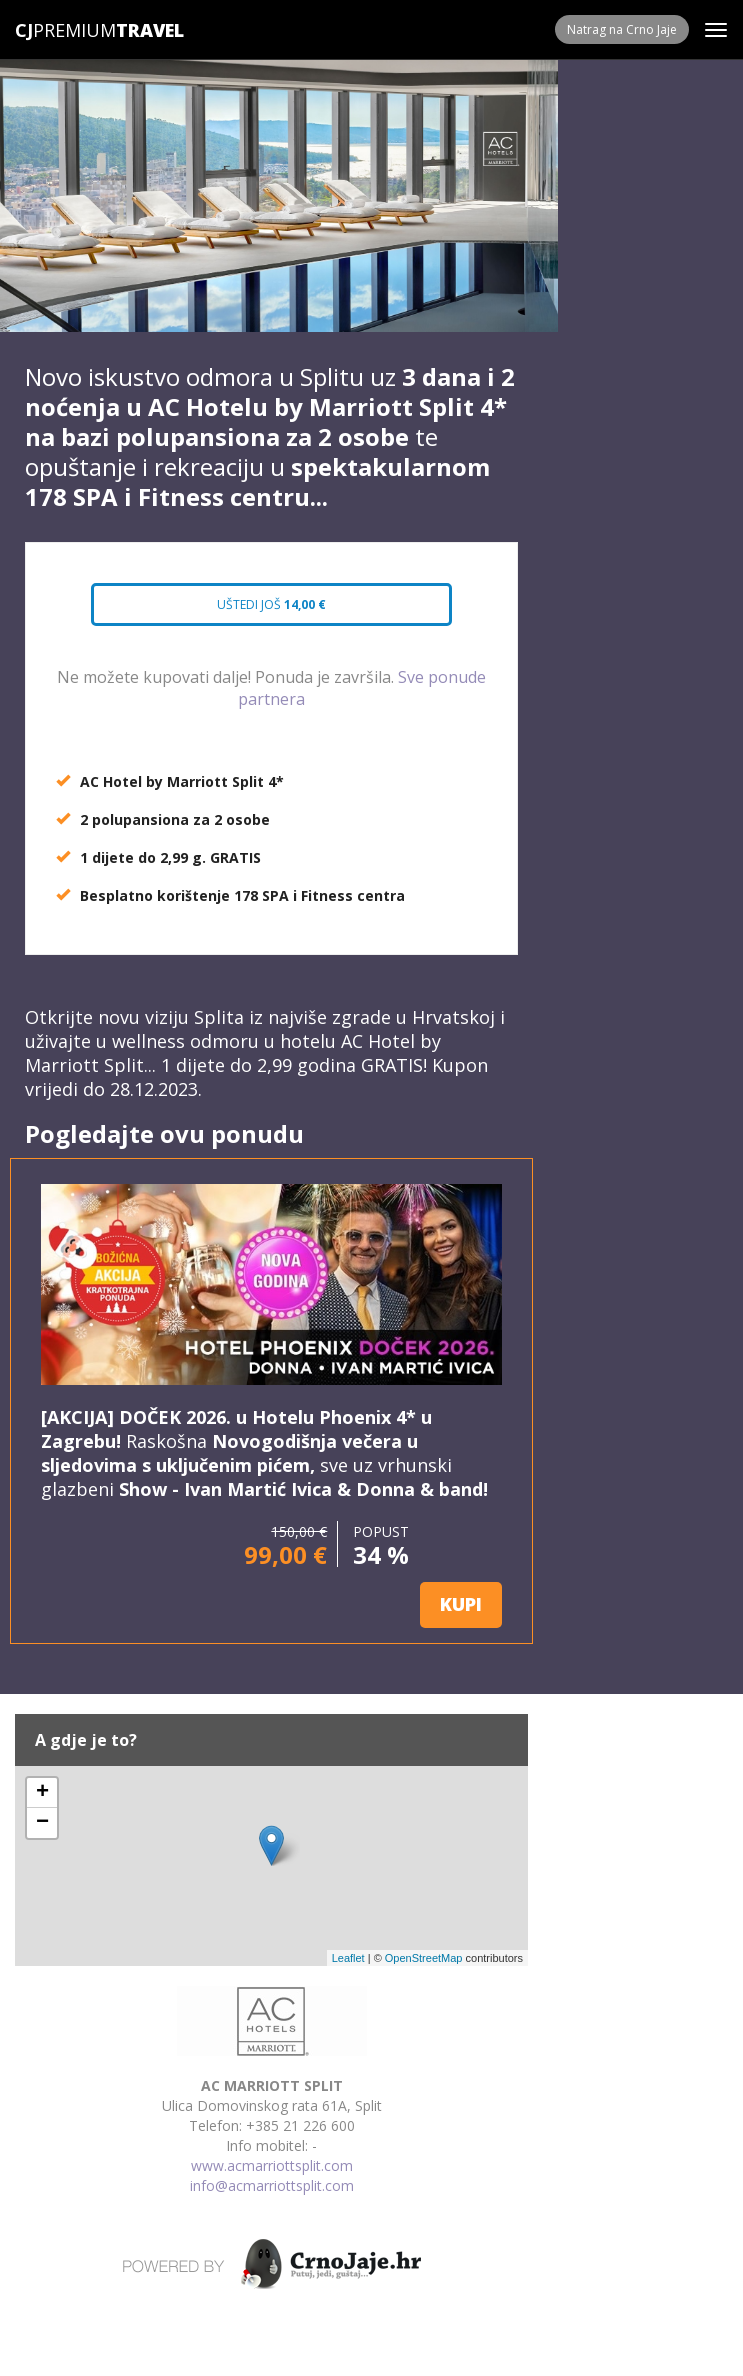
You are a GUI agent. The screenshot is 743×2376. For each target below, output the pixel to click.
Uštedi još (272, 604)
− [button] (42, 1823)
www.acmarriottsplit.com (272, 2165)
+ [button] (42, 1793)
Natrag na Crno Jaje (622, 29)
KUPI (461, 1604)
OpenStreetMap (424, 1958)
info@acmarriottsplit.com (272, 2185)
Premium (65, 30)
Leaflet (348, 1958)
